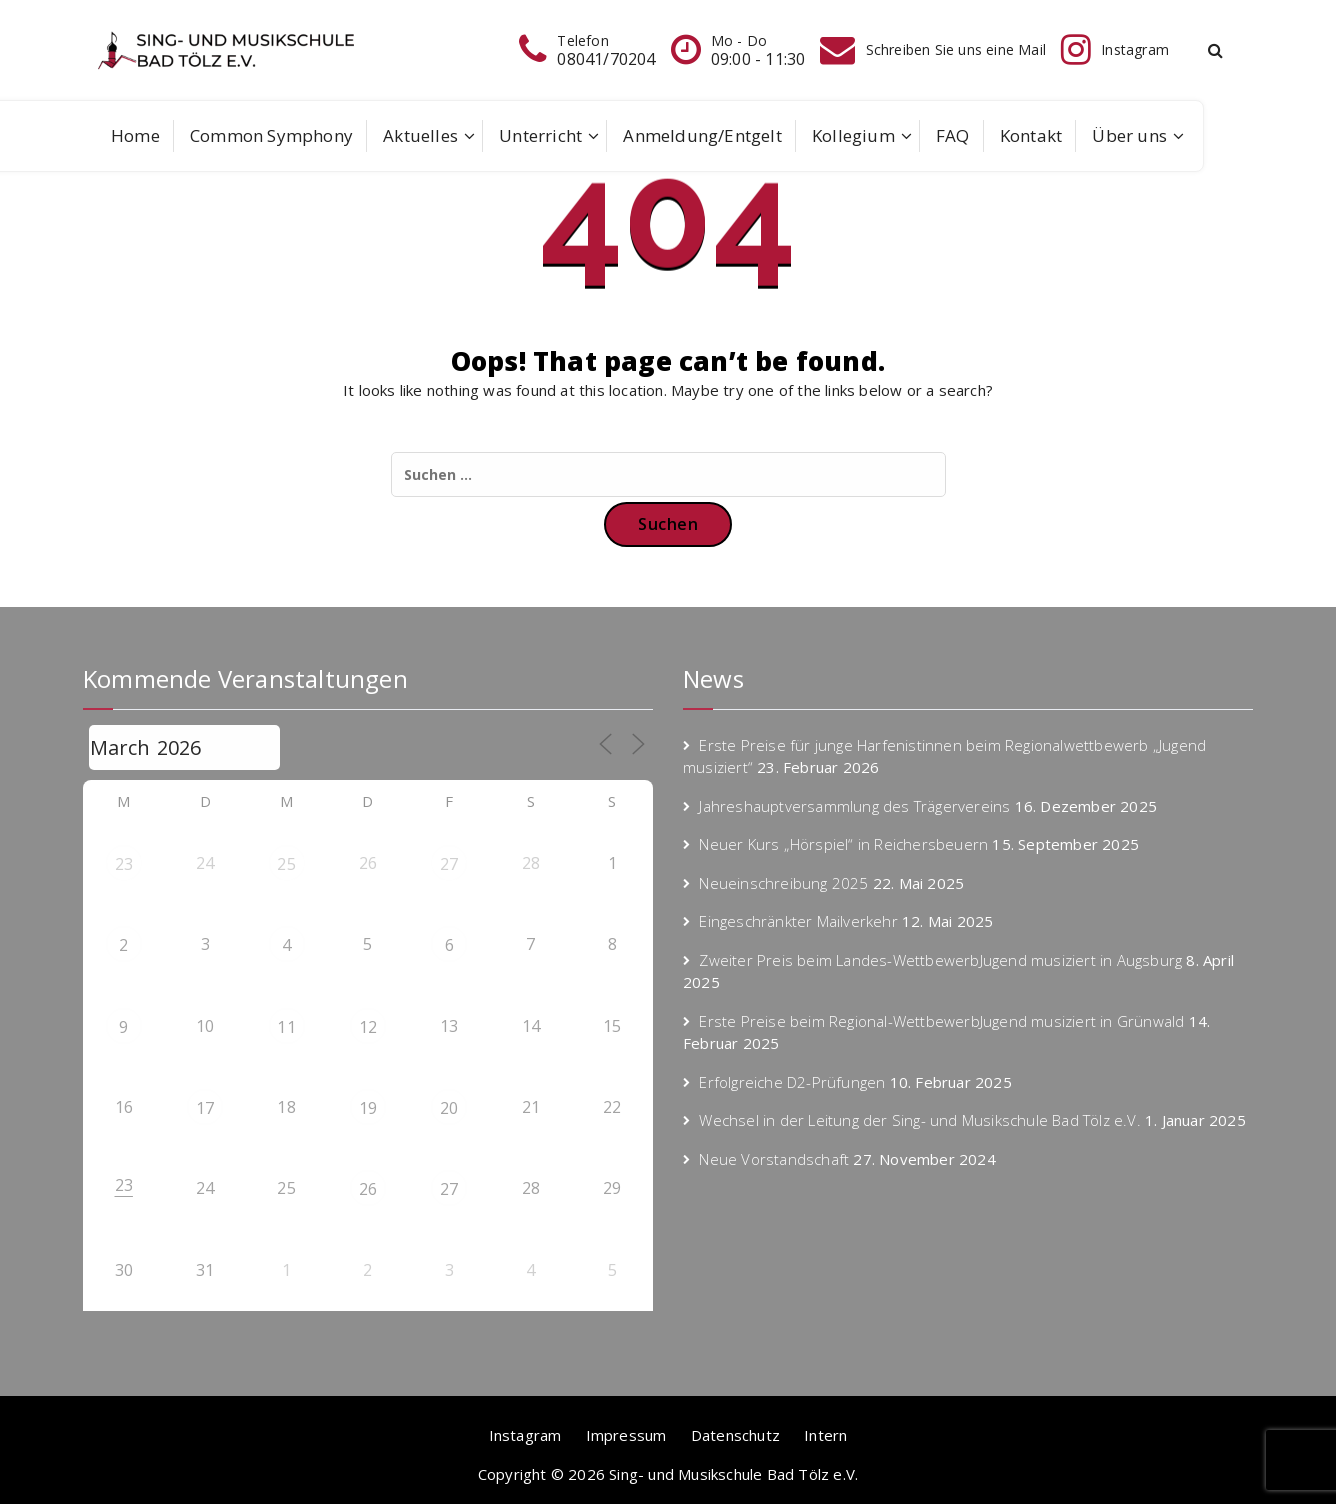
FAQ (953, 135)
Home (135, 135)
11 (286, 1027)
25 (286, 864)
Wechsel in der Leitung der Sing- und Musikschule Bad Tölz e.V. (919, 1120)
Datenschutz (735, 1435)
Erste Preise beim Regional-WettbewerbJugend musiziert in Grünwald (941, 1021)
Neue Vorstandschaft (774, 1159)
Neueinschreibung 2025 (783, 883)
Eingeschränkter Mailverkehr (798, 921)
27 (449, 864)
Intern (825, 1435)
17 (205, 1108)
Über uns (1129, 135)
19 (368, 1108)
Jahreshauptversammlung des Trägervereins (854, 806)
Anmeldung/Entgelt (702, 135)
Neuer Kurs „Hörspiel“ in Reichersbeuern (843, 844)
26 (368, 1189)
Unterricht (540, 135)
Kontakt (1031, 135)
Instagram (525, 1435)
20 (449, 1108)
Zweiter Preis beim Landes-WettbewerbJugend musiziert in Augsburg (940, 960)
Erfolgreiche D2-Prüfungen (792, 1082)
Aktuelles (420, 135)
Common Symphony (271, 135)
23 (124, 864)
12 (368, 1027)
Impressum (626, 1435)
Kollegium (853, 135)
